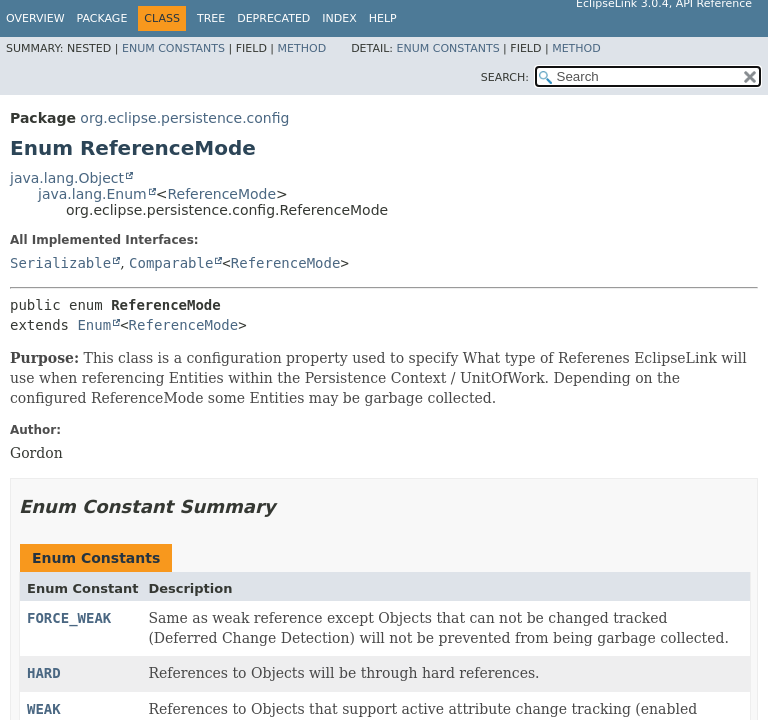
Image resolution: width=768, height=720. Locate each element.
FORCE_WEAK (69, 618)
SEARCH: (505, 77)
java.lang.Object (67, 178)
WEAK (44, 709)
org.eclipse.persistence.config (184, 118)
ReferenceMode (221, 194)
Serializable (60, 263)
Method (302, 48)
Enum (94, 325)
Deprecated (273, 18)
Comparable (171, 263)
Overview (35, 18)
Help (383, 18)
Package (102, 18)
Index (339, 18)
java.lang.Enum (92, 194)
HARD (44, 673)
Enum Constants (173, 48)
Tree (211, 18)
